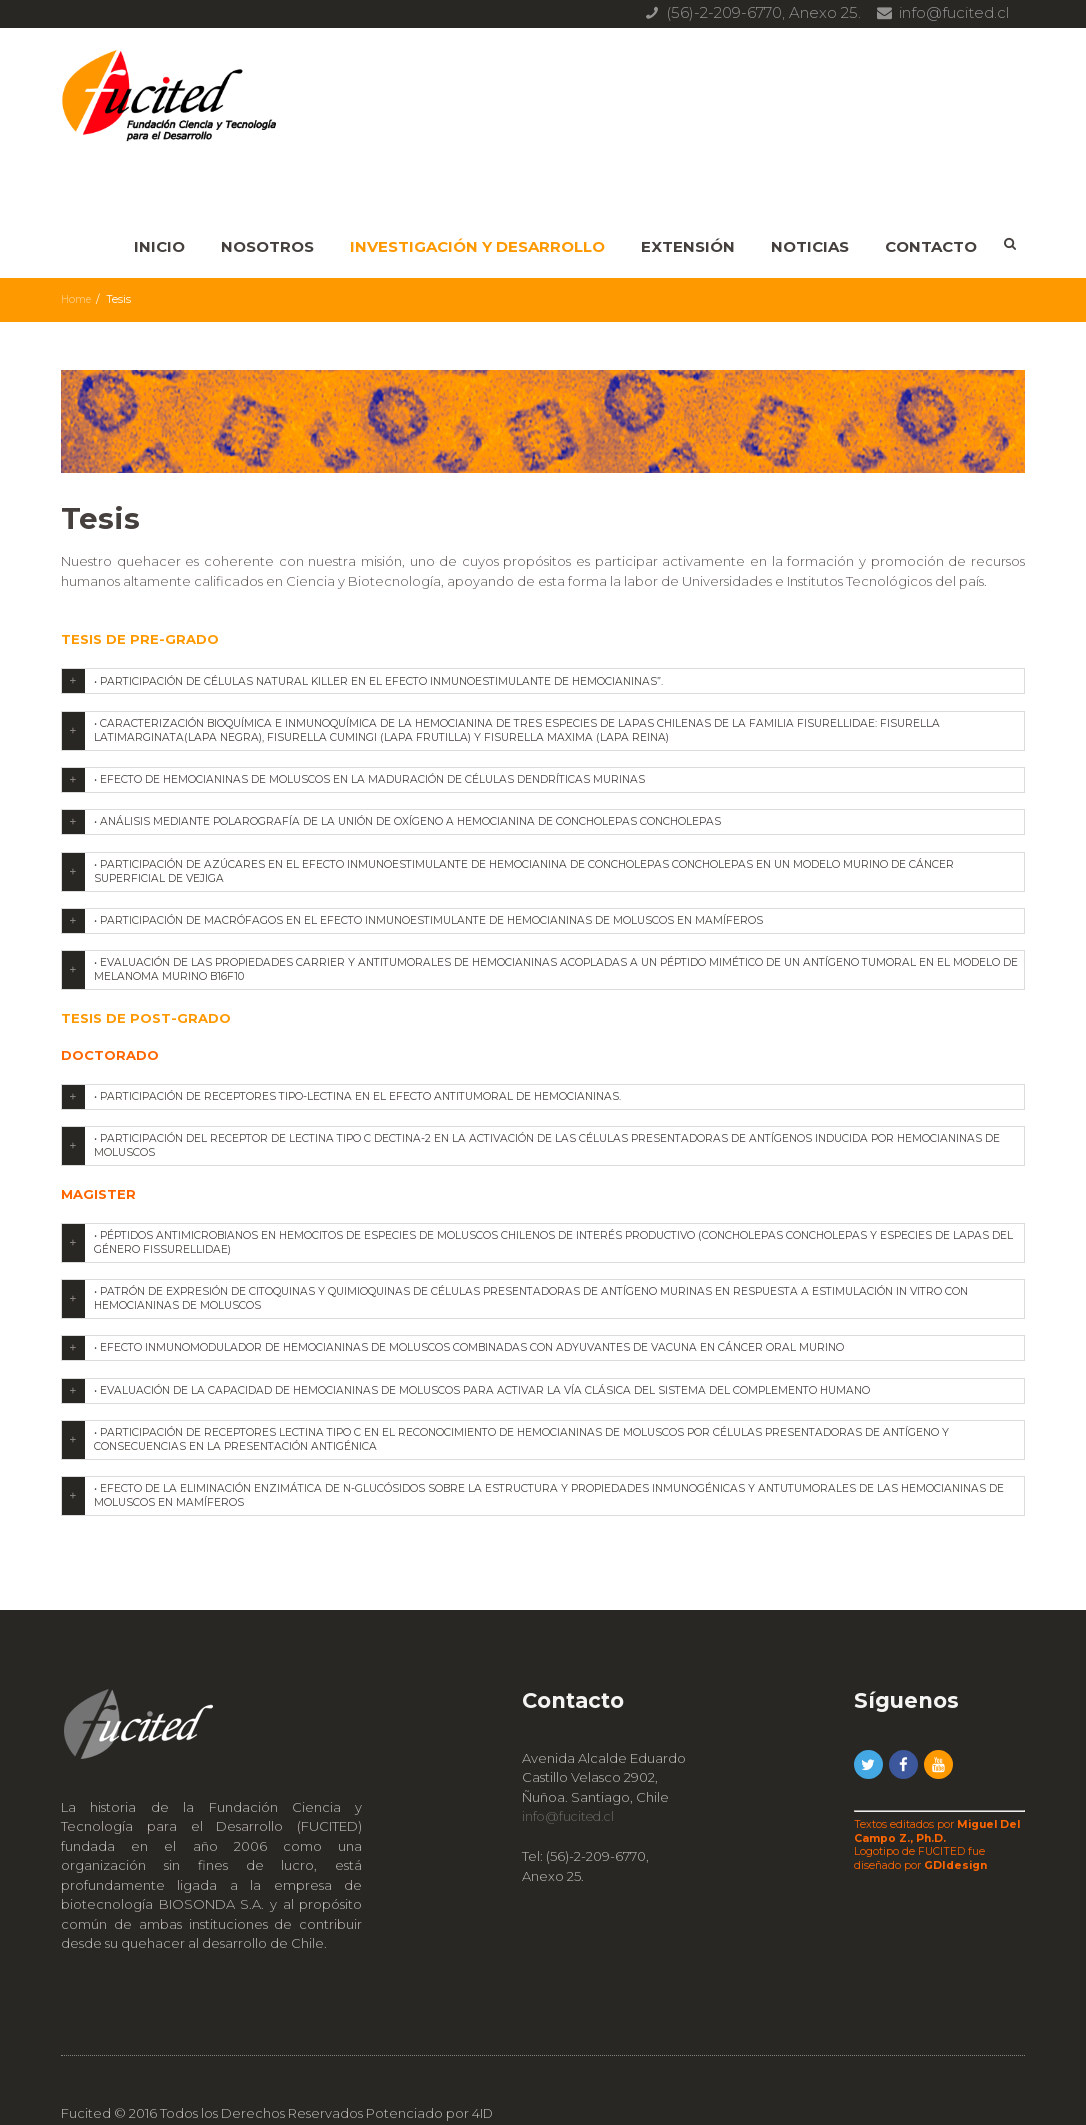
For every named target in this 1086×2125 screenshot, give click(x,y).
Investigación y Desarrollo (477, 246)
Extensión (688, 246)
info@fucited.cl (571, 1770)
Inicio (159, 246)
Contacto (931, 246)
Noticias (810, 246)
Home (76, 299)
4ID (483, 2067)
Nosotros (267, 246)
